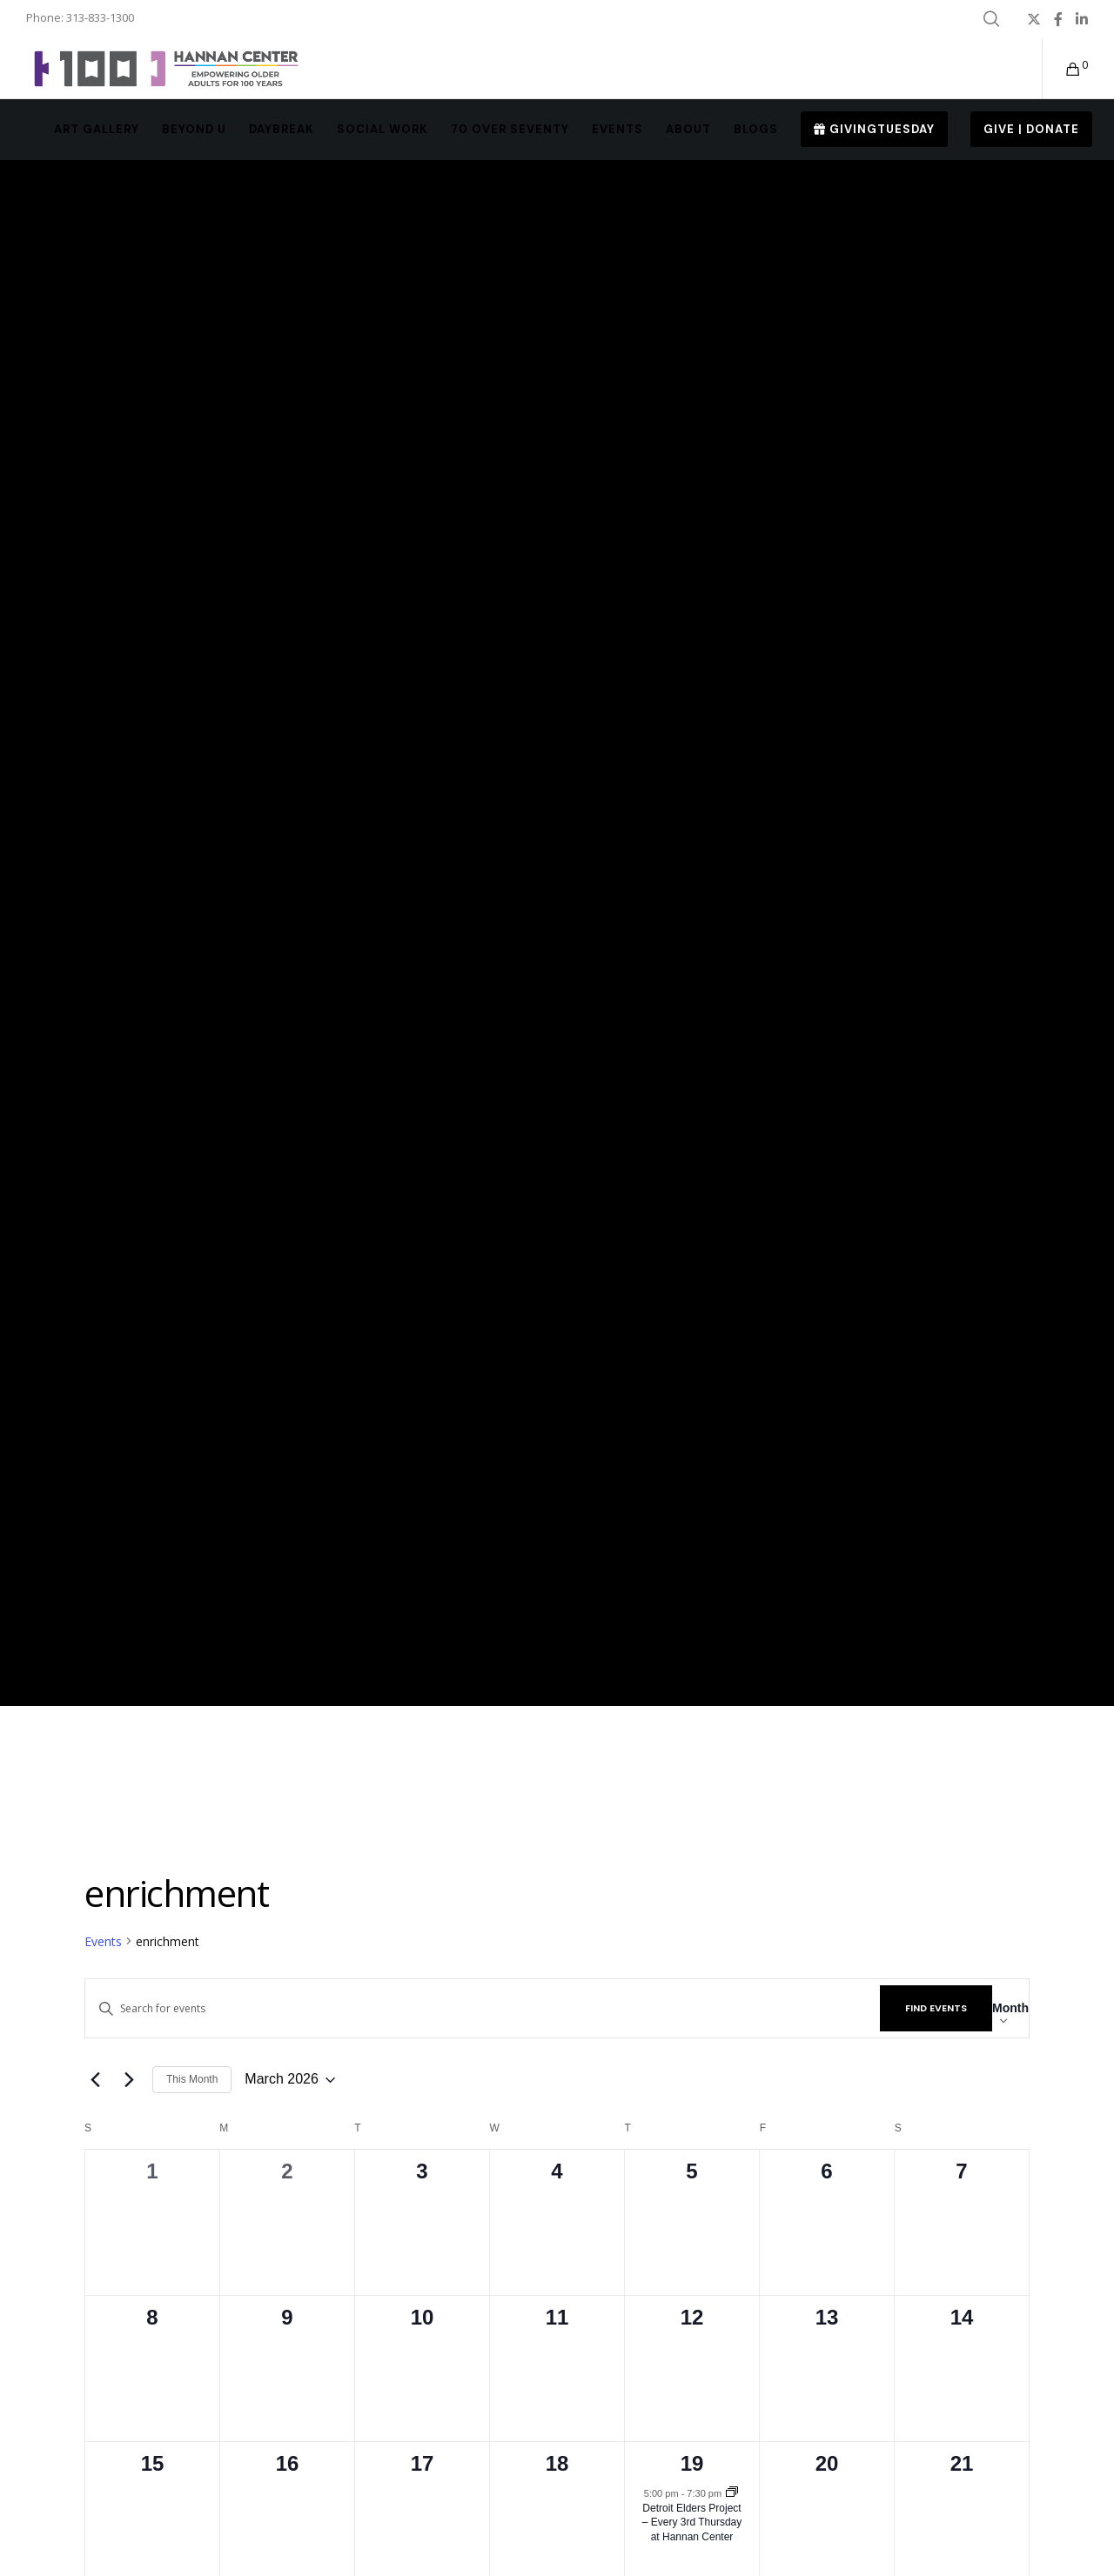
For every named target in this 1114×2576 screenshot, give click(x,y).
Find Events (936, 2008)
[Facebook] (1058, 19)
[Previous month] (94, 2080)
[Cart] (1062, 68)
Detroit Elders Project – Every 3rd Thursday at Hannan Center (692, 2522)
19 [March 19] (692, 2463)
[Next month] (128, 2080)
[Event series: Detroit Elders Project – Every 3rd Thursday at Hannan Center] (732, 2493)
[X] (1034, 19)
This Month (192, 2079)
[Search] (991, 19)
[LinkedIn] (1082, 19)
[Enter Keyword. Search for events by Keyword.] (482, 2008)
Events (103, 1941)
